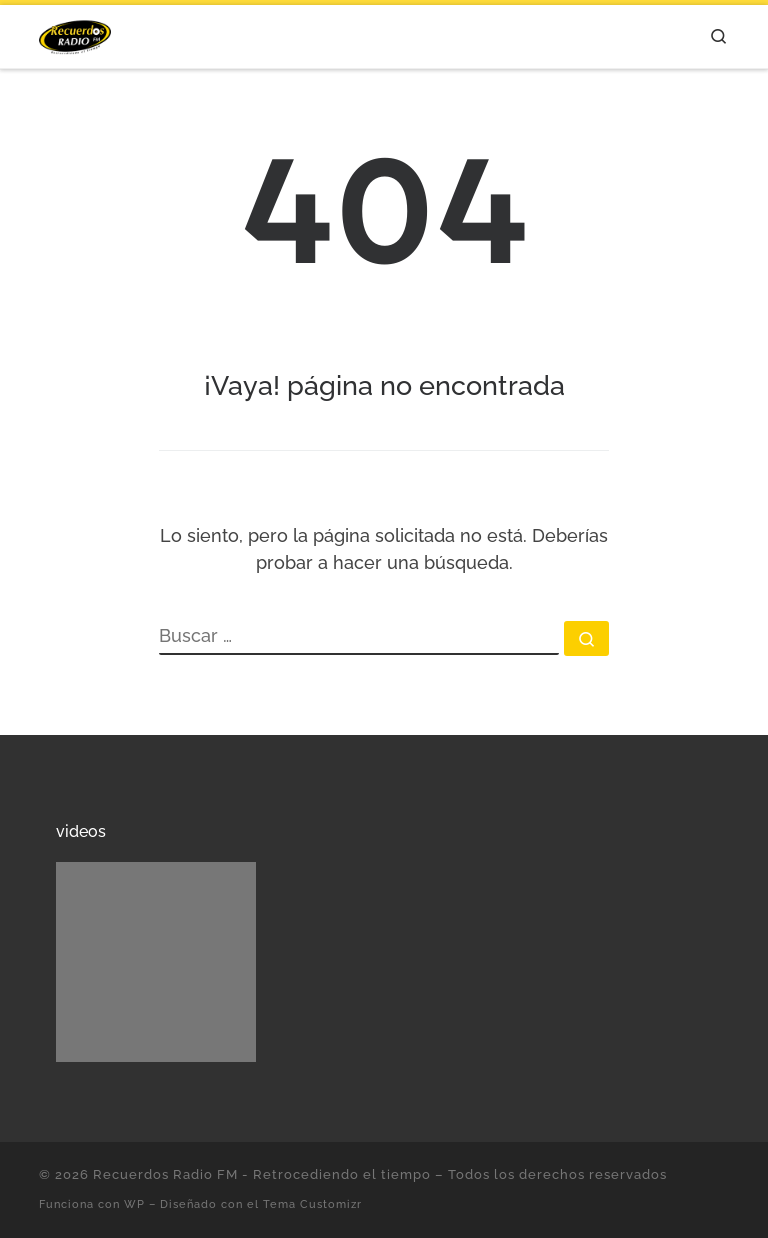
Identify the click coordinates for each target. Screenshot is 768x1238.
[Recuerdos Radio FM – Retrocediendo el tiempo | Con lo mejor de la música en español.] (75, 33)
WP (134, 1204)
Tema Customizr (312, 1204)
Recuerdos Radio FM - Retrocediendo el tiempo (262, 1174)
